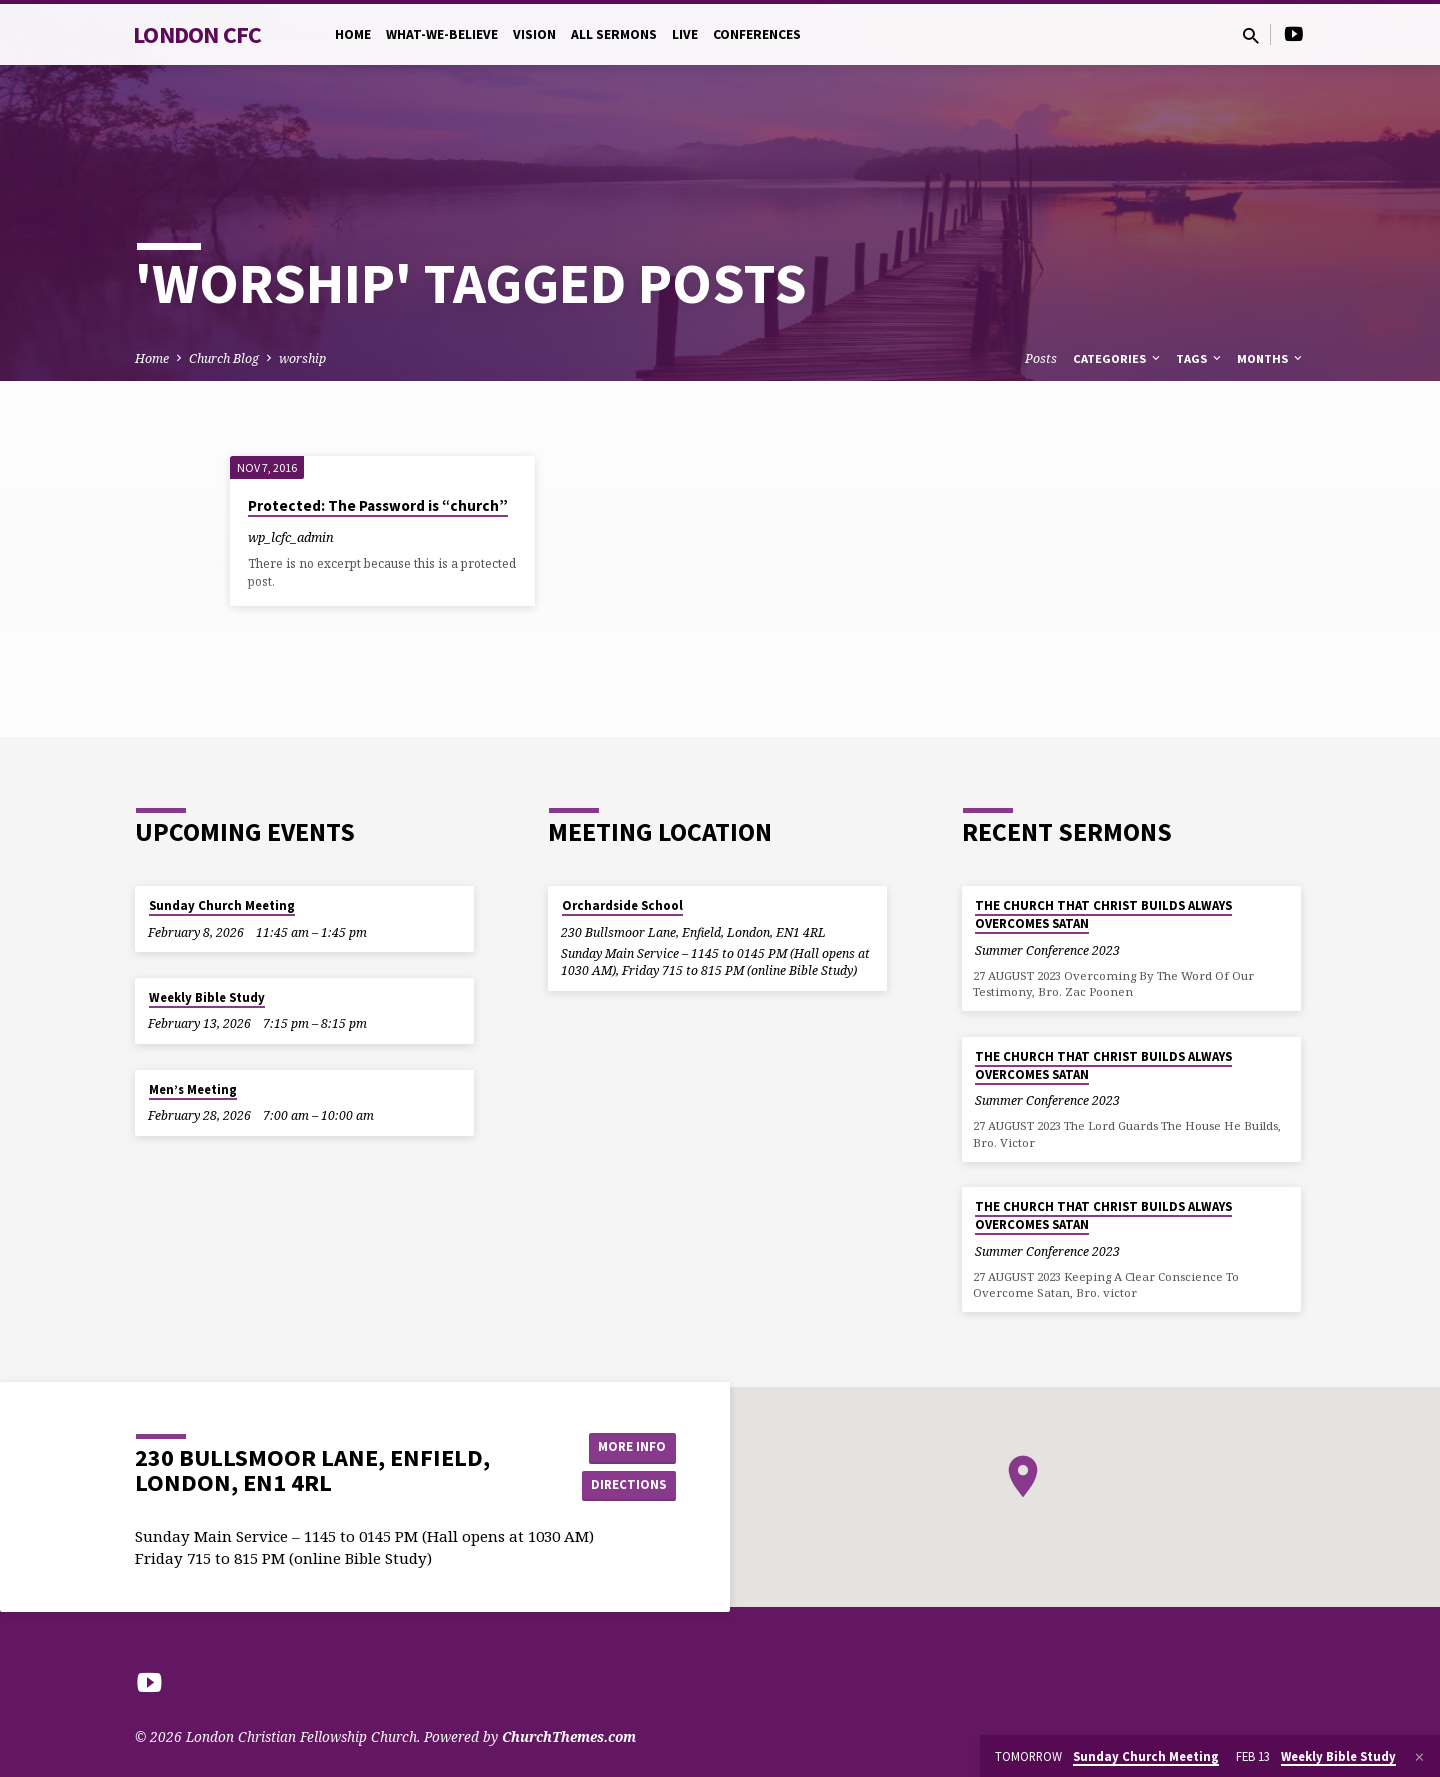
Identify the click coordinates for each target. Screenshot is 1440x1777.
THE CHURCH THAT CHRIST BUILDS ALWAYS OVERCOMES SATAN (1103, 914)
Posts (1041, 358)
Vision (534, 34)
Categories (1118, 358)
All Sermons (614, 34)
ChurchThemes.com (569, 1736)
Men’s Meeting (193, 1089)
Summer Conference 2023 (1047, 950)
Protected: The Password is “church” (378, 505)
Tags (1200, 358)
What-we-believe (442, 34)
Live (685, 34)
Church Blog (224, 358)
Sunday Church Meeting (222, 905)
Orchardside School (622, 905)
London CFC (197, 34)
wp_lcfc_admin (291, 537)
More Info (625, 1446)
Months (1271, 358)
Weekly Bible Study (207, 997)
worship (302, 358)
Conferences (757, 34)
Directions (626, 1486)
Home (353, 34)
